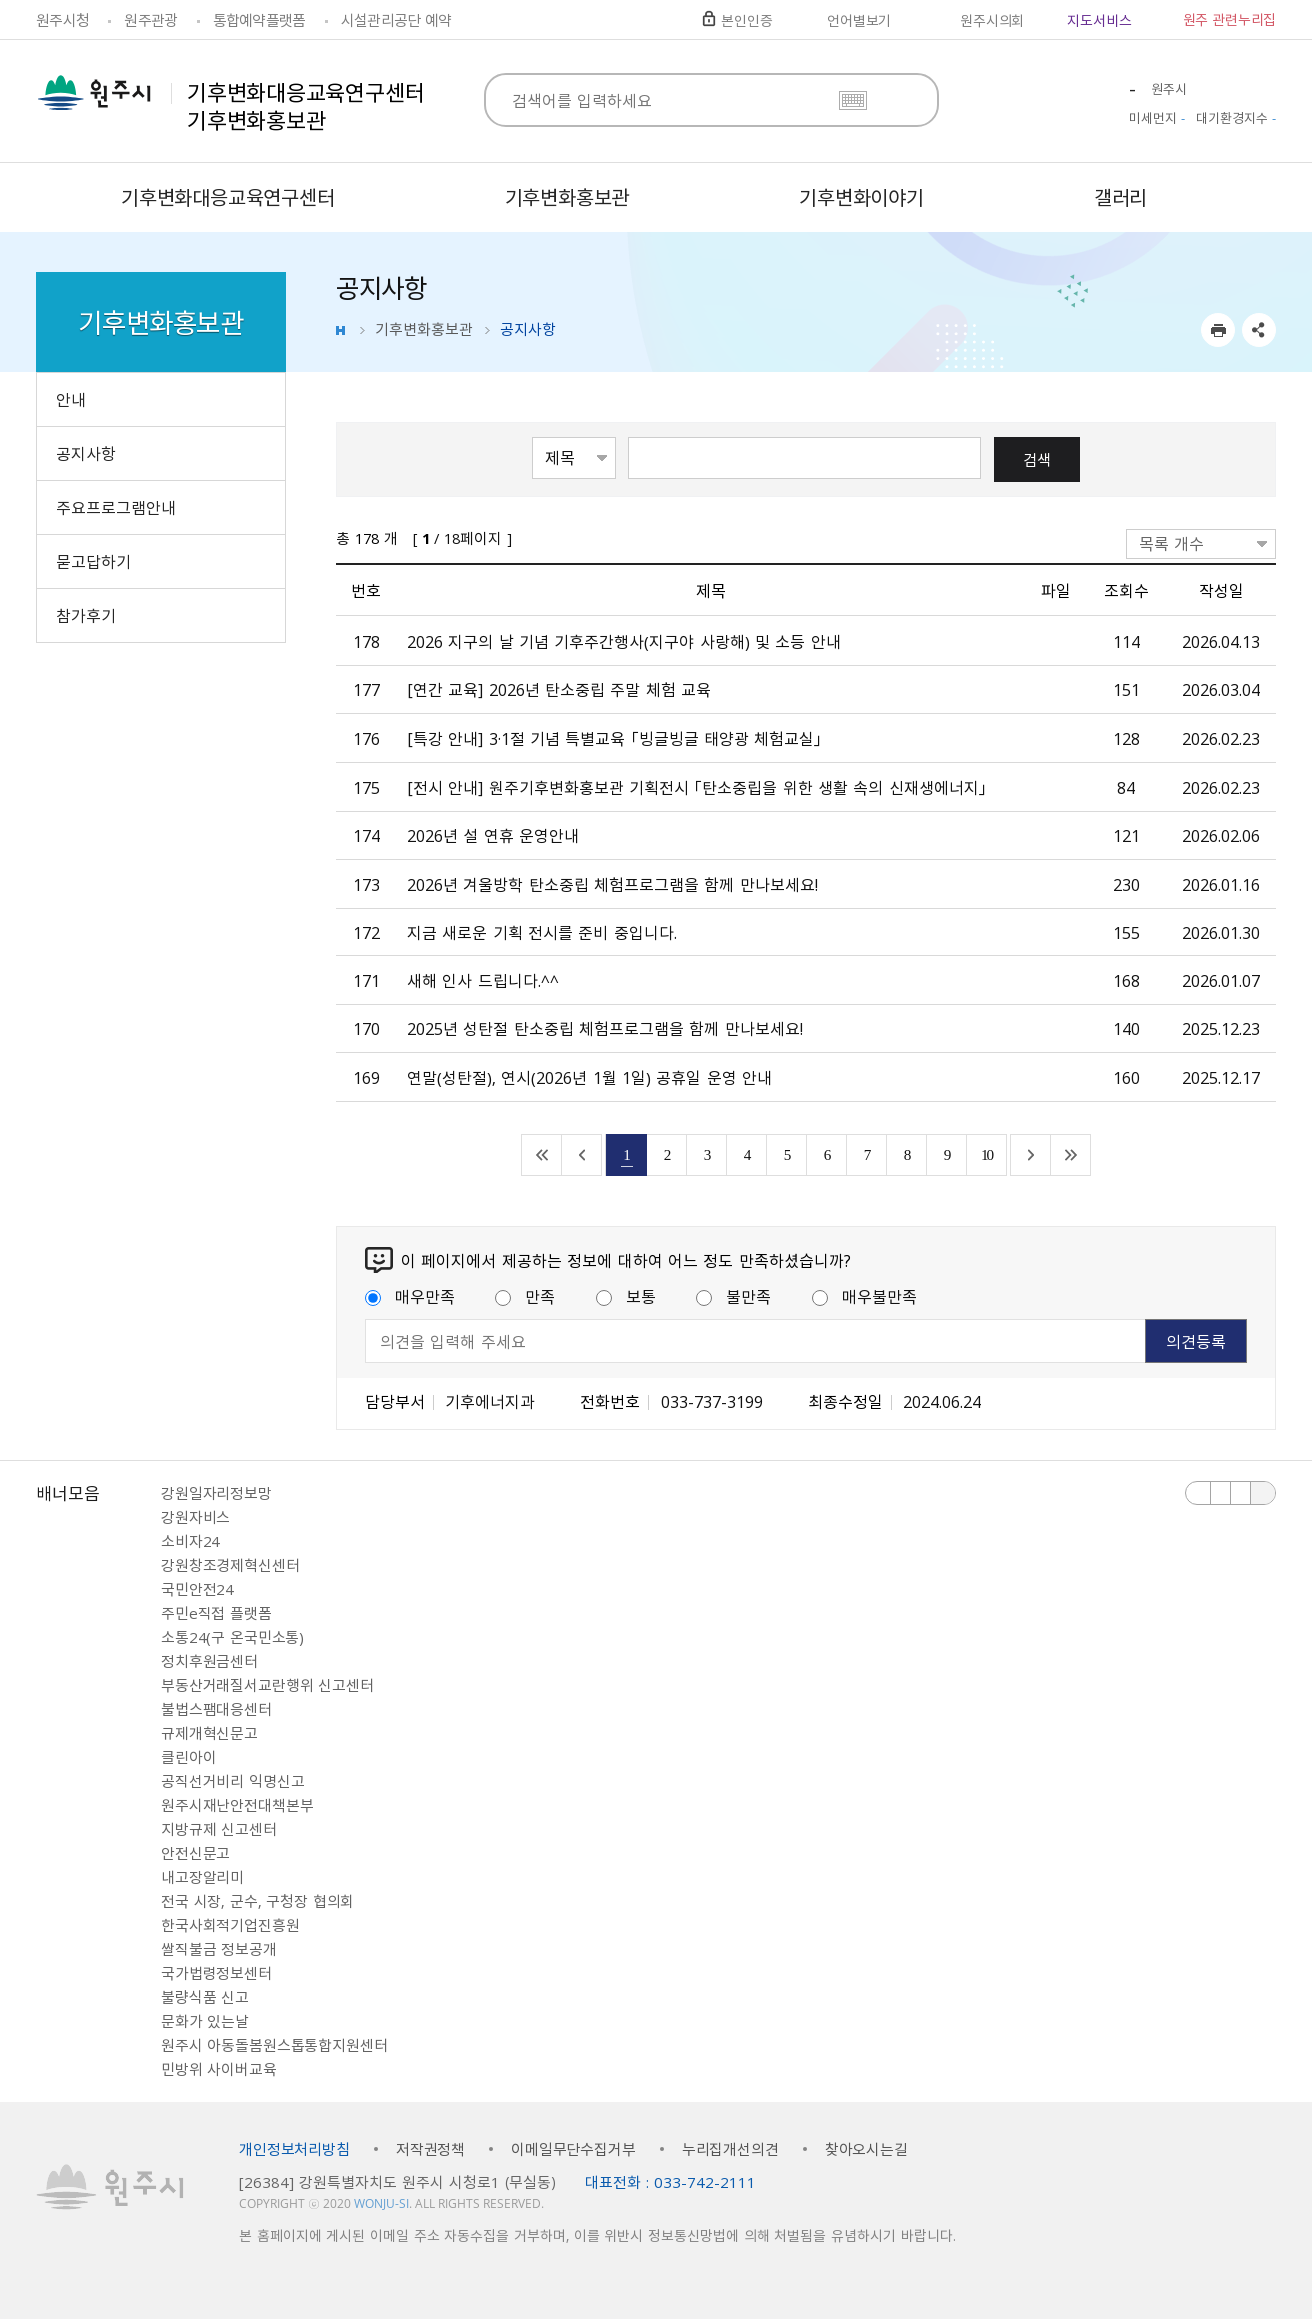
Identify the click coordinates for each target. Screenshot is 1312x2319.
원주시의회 (992, 20)
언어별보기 (859, 20)
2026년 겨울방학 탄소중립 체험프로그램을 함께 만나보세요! (612, 884)
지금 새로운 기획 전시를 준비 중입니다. (542, 932)
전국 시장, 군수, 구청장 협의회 (257, 1901)
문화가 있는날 (205, 2021)
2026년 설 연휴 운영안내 (493, 835)
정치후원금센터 (209, 1661)
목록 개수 (1171, 543)
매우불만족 (864, 1296)
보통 (626, 1296)
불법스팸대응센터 (216, 1709)
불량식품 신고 (205, 1997)
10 (986, 1154)
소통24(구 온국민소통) (232, 1637)
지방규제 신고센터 (219, 1829)
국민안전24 (197, 1589)
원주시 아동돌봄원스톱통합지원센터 (274, 2045)
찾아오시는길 (866, 2149)
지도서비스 (1099, 20)
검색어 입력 (628, 435)
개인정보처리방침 (294, 2149)
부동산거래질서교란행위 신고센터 (267, 1685)
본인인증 (746, 20)
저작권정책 (430, 2149)
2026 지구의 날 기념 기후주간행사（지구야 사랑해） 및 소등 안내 (624, 641)
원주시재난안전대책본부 (237, 1805)
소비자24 (190, 1541)
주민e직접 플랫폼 (216, 1613)
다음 (1241, 1493)
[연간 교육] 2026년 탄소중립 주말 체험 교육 (559, 689)
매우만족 (410, 1296)
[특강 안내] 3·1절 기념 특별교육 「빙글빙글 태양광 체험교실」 (614, 738)
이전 (1198, 1493)
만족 (525, 1296)
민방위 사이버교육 (219, 2069)
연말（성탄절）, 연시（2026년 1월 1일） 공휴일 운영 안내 (589, 1077)
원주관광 (150, 20)
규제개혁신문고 (209, 1733)
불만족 (733, 1296)
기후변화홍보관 (424, 329)
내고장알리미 (202, 1877)
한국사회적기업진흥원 (230, 1925)
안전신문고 (195, 1853)
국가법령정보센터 (216, 1973)
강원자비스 (195, 1517)
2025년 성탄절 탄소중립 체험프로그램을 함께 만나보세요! (605, 1028)
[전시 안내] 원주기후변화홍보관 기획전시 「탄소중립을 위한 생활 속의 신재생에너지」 (697, 787)
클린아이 (188, 1757)
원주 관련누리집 (1229, 19)
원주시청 (62, 20)
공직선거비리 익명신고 (232, 1781)
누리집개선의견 (730, 2149)
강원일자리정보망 (216, 1493)
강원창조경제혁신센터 (230, 1565)
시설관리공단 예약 (396, 20)
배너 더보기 (1263, 1493)
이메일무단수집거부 (573, 2149)
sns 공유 (1259, 330)
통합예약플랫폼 (259, 20)
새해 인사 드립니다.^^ (483, 980)
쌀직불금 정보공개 (219, 1949)
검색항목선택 (532, 435)
